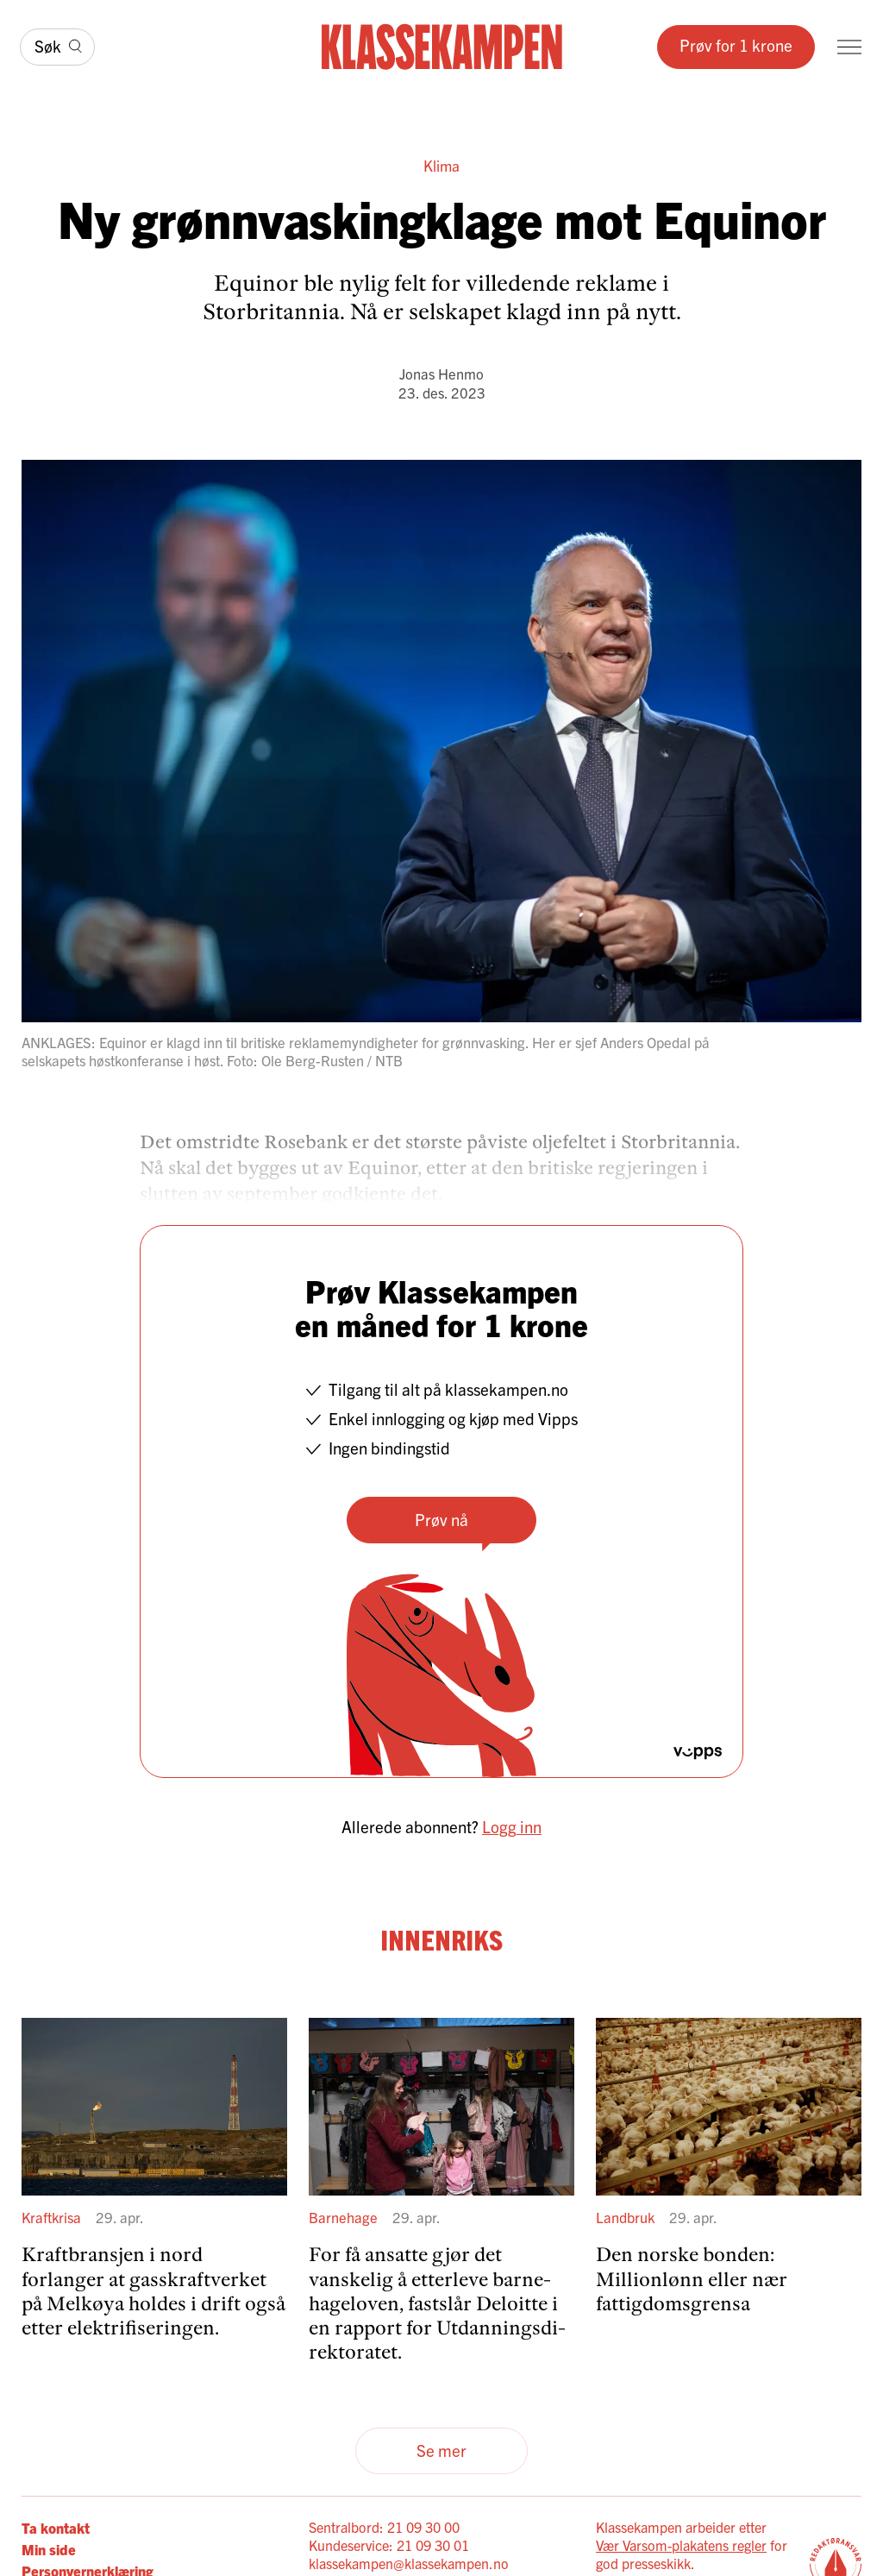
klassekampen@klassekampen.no (409, 2563)
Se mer (441, 2450)
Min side (49, 2549)
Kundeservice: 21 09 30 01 (389, 2545)
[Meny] (849, 47)
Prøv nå (441, 1519)
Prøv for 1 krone (735, 45)
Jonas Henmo (441, 373)
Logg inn (512, 1826)
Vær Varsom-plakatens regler (681, 2545)
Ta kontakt (56, 2527)
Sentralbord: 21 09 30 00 (384, 2526)
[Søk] (57, 47)
